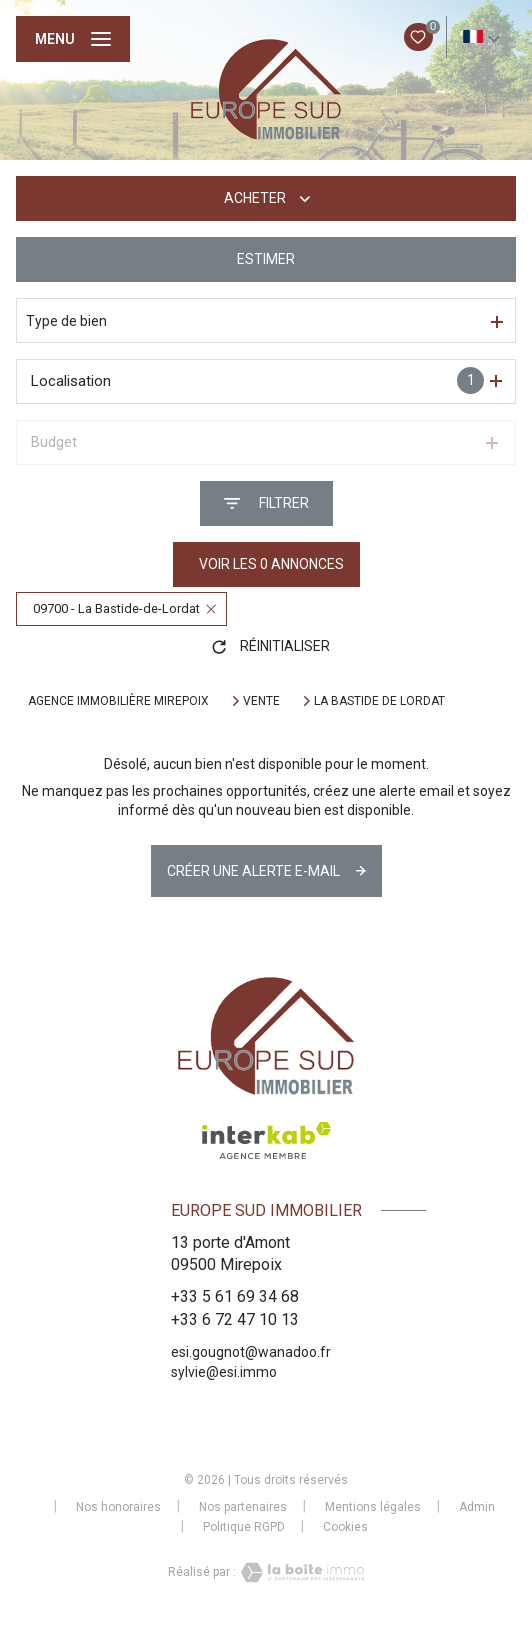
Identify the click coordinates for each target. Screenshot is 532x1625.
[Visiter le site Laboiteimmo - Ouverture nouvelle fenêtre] (300, 1572)
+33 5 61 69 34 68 (235, 1296)
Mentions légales (373, 1507)
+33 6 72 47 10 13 (235, 1319)
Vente (261, 701)
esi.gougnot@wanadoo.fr (251, 1352)
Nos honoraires (118, 1507)
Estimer (266, 259)
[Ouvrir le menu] (73, 39)
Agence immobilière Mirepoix (118, 701)
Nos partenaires (243, 1507)
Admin (477, 1507)
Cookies (345, 1527)
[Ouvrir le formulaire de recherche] (266, 503)
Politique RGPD (244, 1527)
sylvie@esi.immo (224, 1372)
